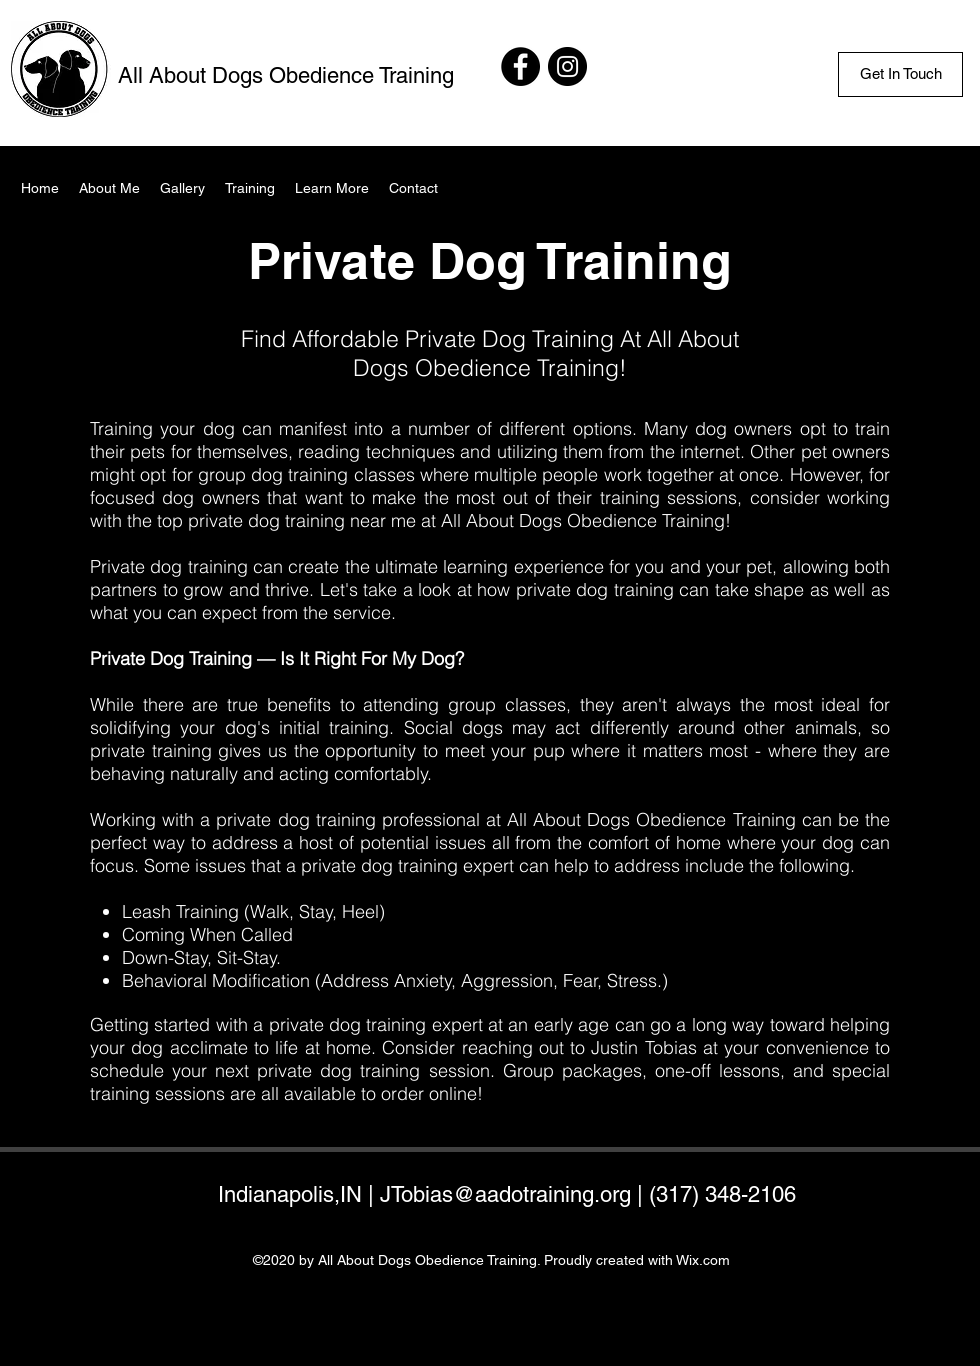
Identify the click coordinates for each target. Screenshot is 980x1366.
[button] (332, 188)
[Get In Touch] (900, 74)
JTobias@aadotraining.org (505, 1194)
